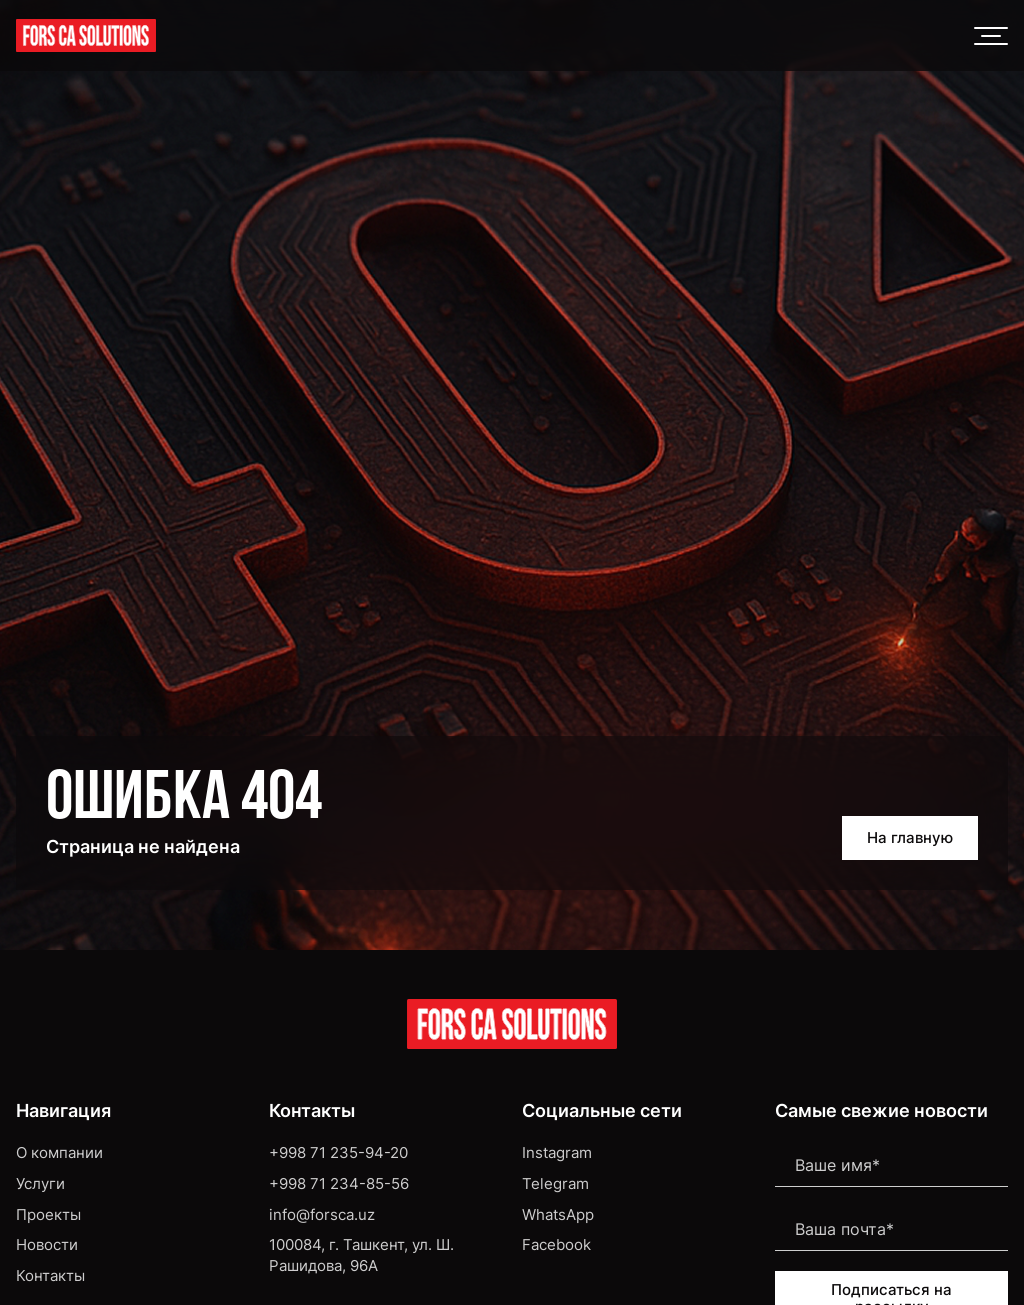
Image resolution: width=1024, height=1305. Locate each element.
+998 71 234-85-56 (339, 1184)
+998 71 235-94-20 (338, 1153)
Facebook (556, 1245)
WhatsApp (558, 1215)
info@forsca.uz (322, 1215)
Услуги (40, 1184)
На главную (910, 838)
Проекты (48, 1215)
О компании (59, 1153)
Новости (47, 1245)
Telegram (555, 1184)
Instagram (557, 1153)
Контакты (50, 1276)
